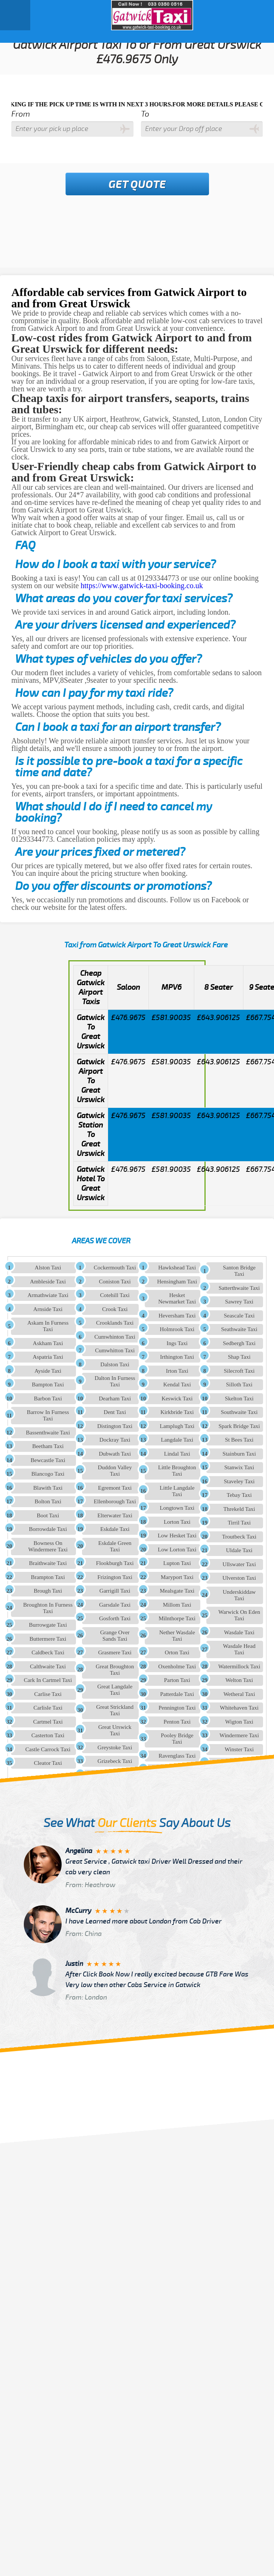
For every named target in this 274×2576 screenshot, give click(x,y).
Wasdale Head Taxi (239, 1649)
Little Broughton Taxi (177, 1470)
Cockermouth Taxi (115, 1268)
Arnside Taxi (47, 1309)
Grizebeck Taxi (115, 1761)
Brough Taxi (48, 1591)
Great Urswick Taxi (115, 1730)
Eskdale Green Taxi (115, 1546)
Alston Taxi (48, 1268)
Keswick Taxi (176, 1398)
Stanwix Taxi (239, 1467)
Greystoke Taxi (115, 1747)
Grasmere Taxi (115, 1652)
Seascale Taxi (239, 1316)
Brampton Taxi (48, 1577)
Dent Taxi (115, 1412)
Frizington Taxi (115, 1577)
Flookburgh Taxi (115, 1563)
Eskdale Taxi (114, 1529)
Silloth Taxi (239, 1384)
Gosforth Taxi (114, 1618)
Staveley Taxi (239, 1481)
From (20, 114)
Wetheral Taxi (239, 1694)
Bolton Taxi (47, 1501)
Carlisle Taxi (47, 1708)
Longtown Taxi (177, 1508)
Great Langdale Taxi (114, 1690)
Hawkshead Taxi (177, 1268)
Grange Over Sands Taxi (115, 1635)
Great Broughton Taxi (115, 1669)
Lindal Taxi (177, 1454)
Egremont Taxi (115, 1488)
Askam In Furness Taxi (47, 1326)
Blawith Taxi (47, 1488)
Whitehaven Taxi (239, 1708)
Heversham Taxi (176, 1316)
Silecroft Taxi (239, 1371)
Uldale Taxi (239, 1550)
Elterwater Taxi (115, 1515)
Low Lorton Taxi (177, 1550)
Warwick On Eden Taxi (239, 1615)
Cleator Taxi (48, 1763)
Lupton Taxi (177, 1563)
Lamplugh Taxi (177, 1426)
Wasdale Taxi (239, 1632)
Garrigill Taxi (114, 1591)
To (145, 114)
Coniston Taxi (115, 1282)
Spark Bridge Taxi (239, 1426)
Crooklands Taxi (114, 1323)
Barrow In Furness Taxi (48, 1415)
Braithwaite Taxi (48, 1563)
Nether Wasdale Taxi (177, 1635)
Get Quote (137, 185)
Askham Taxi (48, 1343)
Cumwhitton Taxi (115, 1350)
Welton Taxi (239, 1680)
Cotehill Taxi (115, 1295)
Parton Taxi (177, 1680)
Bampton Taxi (48, 1384)
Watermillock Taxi (239, 1666)
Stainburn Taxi (239, 1454)
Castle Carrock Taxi (47, 1749)
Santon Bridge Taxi (239, 1271)
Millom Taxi (177, 1605)
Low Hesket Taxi (177, 1536)
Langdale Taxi (177, 1440)
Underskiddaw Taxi (239, 1595)
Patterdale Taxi (177, 1694)
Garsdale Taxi (114, 1605)
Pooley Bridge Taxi (177, 1738)
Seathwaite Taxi (239, 1329)
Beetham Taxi (47, 1446)
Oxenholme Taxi (177, 1666)
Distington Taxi (114, 1426)
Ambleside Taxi (48, 1282)
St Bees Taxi (239, 1440)
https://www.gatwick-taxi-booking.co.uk (141, 585)
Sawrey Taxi (239, 1302)
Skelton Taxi (239, 1398)
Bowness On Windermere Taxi (48, 1546)
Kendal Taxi (177, 1384)
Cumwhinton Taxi (114, 1337)
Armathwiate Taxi (48, 1295)
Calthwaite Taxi (48, 1666)
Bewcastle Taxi (48, 1460)
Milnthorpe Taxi (177, 1618)
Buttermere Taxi (47, 1639)
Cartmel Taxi (48, 1722)
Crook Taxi (114, 1309)
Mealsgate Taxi (177, 1591)
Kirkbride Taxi (177, 1412)
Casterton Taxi (47, 1735)
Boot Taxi (48, 1515)
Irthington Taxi (177, 1357)
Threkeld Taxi (239, 1509)
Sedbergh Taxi (239, 1343)
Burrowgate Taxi (48, 1625)
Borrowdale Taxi (48, 1529)
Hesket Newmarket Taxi (177, 1298)
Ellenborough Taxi (115, 1501)
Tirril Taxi (239, 1523)
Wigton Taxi (239, 1722)
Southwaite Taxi (239, 1412)
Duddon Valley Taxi (115, 1470)
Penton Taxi (177, 1722)
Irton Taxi (177, 1371)
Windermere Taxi (239, 1735)
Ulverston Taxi (239, 1578)
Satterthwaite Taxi (239, 1288)
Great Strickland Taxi (115, 1710)
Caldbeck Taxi (47, 1652)
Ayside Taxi (47, 1371)
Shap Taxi (239, 1357)
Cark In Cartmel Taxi (48, 1680)
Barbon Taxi (48, 1398)
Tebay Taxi (239, 1495)
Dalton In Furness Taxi (114, 1381)
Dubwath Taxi (115, 1454)
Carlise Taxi (48, 1694)
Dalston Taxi (115, 1364)
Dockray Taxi (114, 1440)
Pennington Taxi (176, 1708)
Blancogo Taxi (47, 1474)
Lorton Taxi (177, 1522)
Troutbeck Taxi (239, 1537)
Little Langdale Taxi (177, 1491)
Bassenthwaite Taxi (48, 1433)
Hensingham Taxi (177, 1282)
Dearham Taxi (115, 1398)
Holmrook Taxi (177, 1329)
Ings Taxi (177, 1343)
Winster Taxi (239, 1749)
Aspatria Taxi (48, 1357)
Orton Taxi (177, 1652)
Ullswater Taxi (239, 1564)
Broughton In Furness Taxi (48, 1608)
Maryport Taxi (177, 1577)
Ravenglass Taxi (176, 1756)
